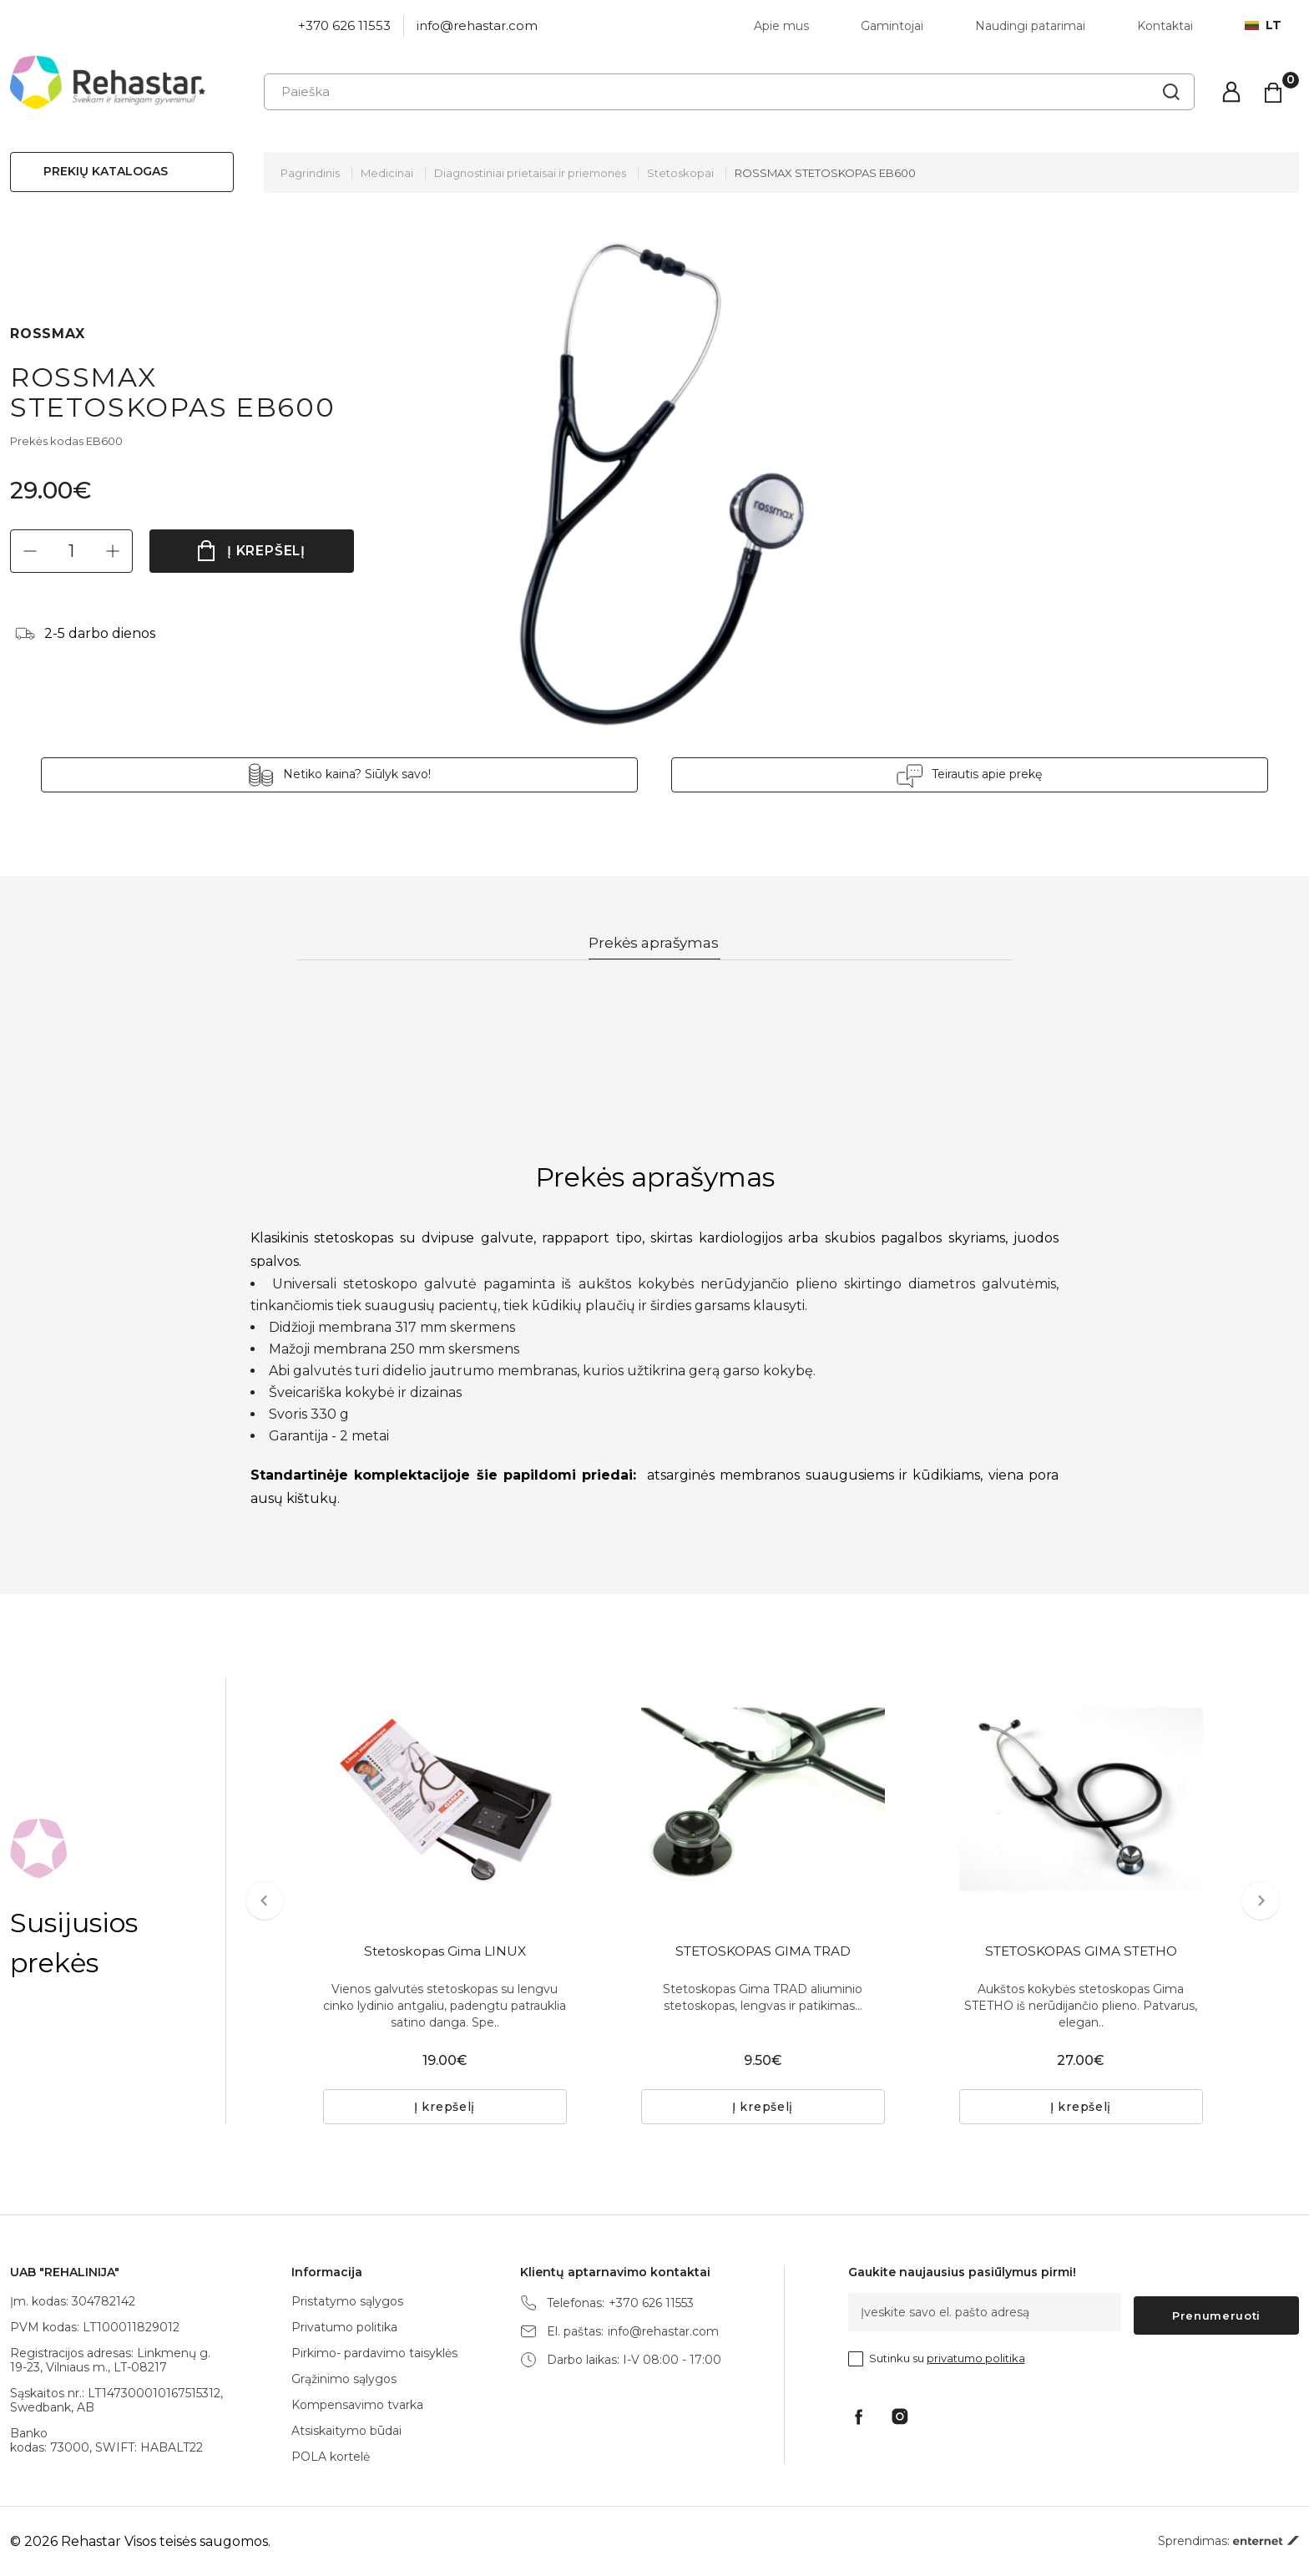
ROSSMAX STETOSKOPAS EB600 (825, 173)
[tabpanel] (445, 1800)
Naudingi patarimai (1030, 25)
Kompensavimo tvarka (357, 2404)
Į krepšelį (266, 551)
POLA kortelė (330, 2456)
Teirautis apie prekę (889, 774)
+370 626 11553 (344, 25)
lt (1263, 25)
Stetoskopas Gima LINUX (445, 1953)
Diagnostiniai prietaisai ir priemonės (530, 173)
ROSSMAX (47, 334)
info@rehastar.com (477, 25)
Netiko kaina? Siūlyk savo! (455, 774)
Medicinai (387, 173)
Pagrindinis (310, 173)
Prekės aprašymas (655, 943)
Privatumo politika (344, 2327)
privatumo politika (976, 2354)
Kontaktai (1165, 25)
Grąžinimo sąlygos (344, 2378)
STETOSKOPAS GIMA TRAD (763, 1953)
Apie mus (781, 25)
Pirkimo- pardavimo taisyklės (374, 2353)
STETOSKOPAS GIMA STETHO (1080, 1953)
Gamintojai (892, 25)
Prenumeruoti (1216, 2312)
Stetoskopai (680, 173)
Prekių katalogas (105, 171)
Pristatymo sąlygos (347, 2301)
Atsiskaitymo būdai (346, 2430)
